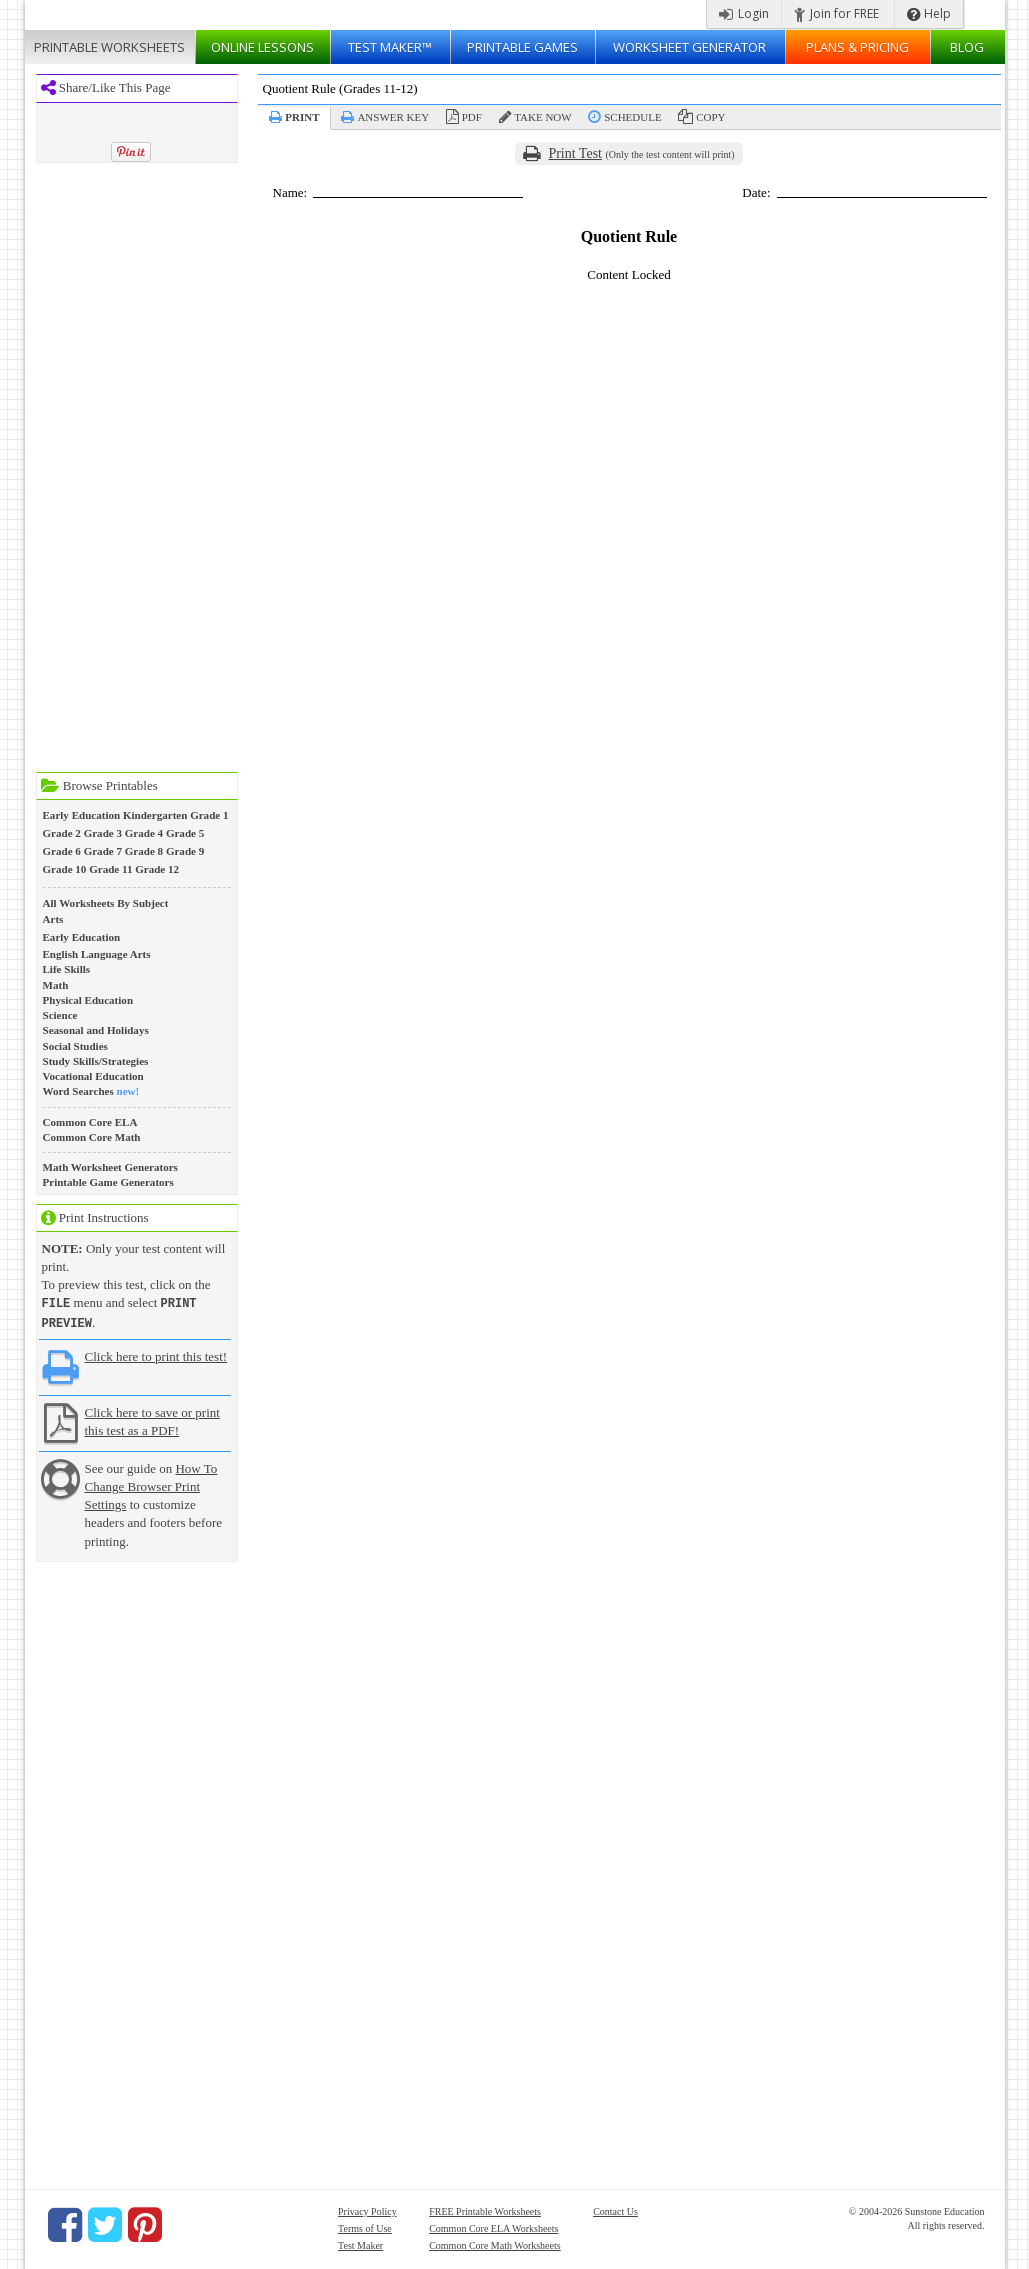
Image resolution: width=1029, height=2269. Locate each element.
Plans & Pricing (857, 47)
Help (929, 13)
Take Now (542, 117)
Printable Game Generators (108, 1182)
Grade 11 (110, 869)
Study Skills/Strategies (96, 1061)
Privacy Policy (367, 2209)
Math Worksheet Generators (110, 1167)
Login (744, 13)
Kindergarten (155, 815)
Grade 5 (185, 833)
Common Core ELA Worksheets (493, 2226)
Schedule (632, 117)
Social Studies (75, 1046)
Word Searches (78, 1091)
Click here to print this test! (156, 1354)
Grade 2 (62, 833)
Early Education (82, 815)
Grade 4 (144, 833)
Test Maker (360, 2243)
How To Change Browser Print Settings (151, 1484)
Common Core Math (92, 1137)
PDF (472, 117)
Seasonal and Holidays (96, 1030)
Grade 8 (144, 851)
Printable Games (522, 47)
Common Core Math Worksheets (495, 2243)
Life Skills (67, 969)
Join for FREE (836, 13)
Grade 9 (185, 851)
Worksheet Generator (689, 47)
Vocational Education (93, 1076)
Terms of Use (365, 2226)
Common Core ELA (90, 1122)
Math (56, 985)
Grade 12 (157, 869)
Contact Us (615, 2209)
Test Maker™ (390, 47)
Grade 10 (65, 869)
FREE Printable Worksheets (485, 2209)
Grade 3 (103, 833)
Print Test (575, 153)
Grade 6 (62, 851)
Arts (53, 919)
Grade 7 (103, 851)
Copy (710, 117)
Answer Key (393, 117)
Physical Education (88, 1000)
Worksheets (109, 47)
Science (60, 1015)
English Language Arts (97, 954)
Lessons (262, 47)
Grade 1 (209, 815)
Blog (967, 47)
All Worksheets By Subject (106, 903)
